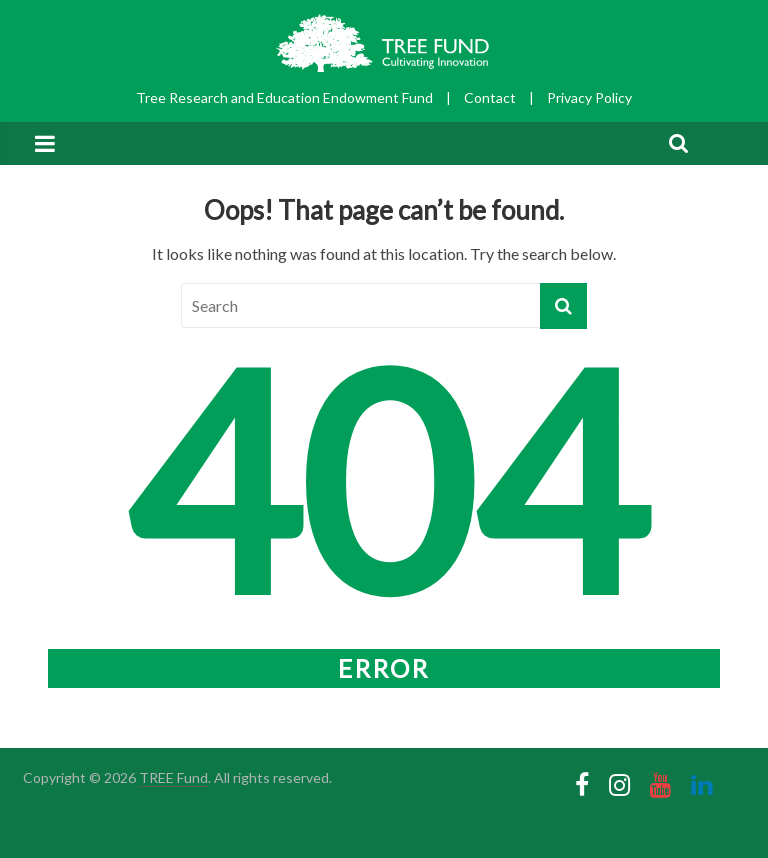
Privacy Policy (589, 97)
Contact (490, 97)
